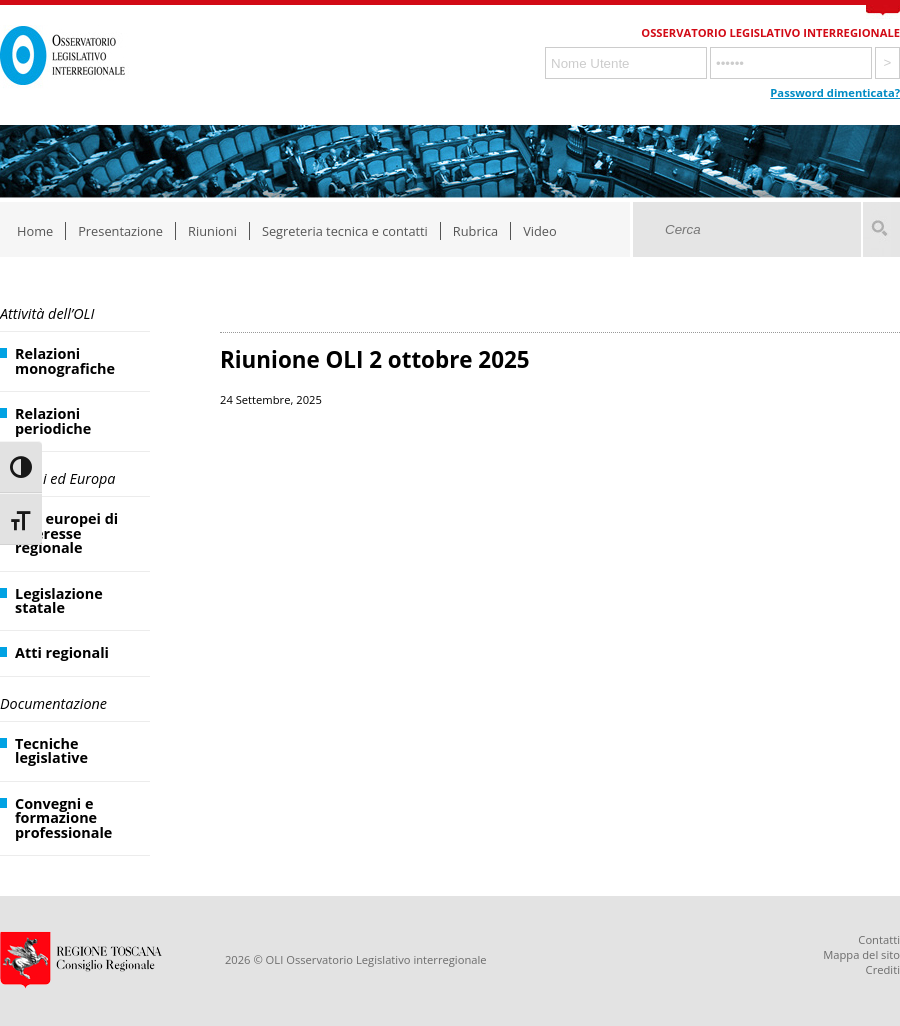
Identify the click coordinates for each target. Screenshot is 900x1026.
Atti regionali (62, 652)
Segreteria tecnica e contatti (345, 231)
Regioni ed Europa (57, 478)
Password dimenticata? (835, 92)
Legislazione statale (59, 600)
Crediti (883, 969)
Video (540, 231)
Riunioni (212, 231)
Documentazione (53, 703)
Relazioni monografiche (65, 360)
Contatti (879, 939)
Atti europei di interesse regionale (66, 533)
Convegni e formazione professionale (63, 818)
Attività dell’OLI (47, 313)
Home (35, 231)
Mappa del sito (861, 954)
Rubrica (475, 231)
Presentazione (120, 231)
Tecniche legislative (51, 750)
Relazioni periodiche (53, 420)
